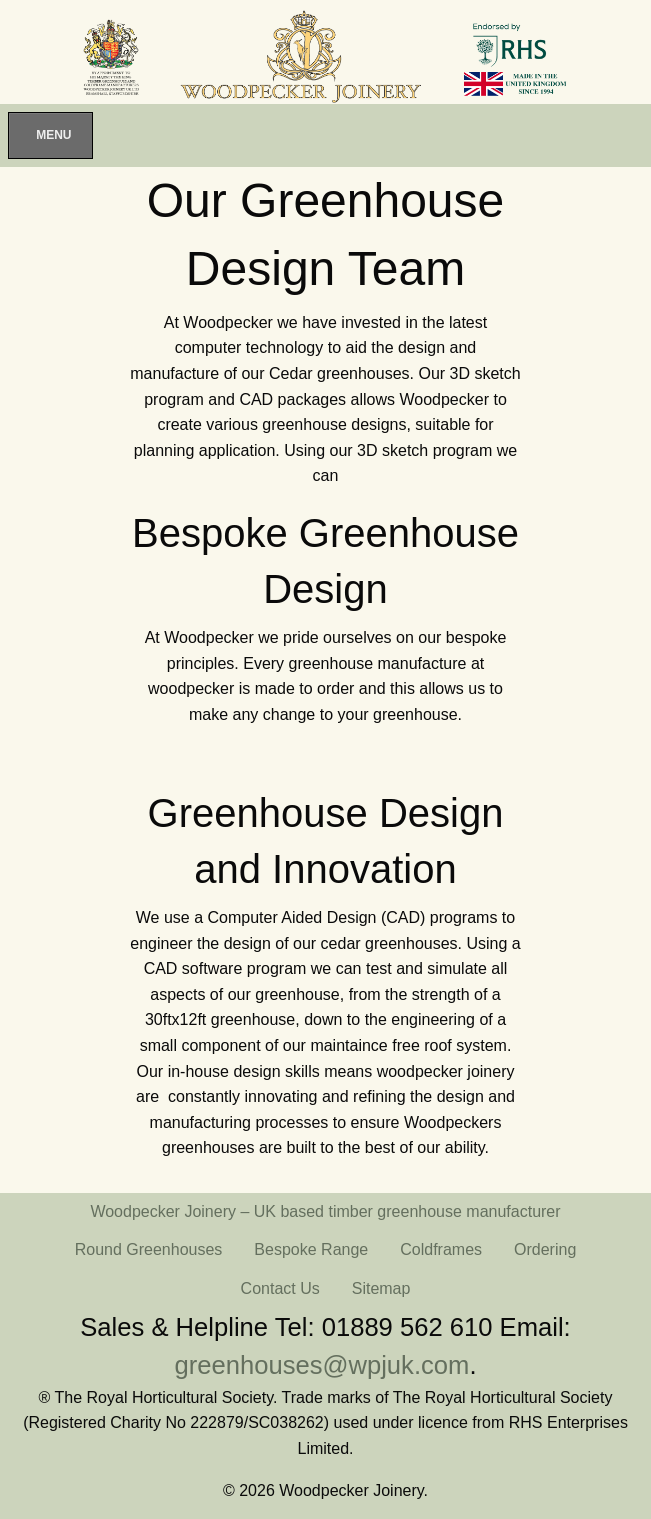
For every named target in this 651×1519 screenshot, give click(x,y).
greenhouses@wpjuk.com (322, 1365)
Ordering (545, 1249)
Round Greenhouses (149, 1249)
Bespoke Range (311, 1249)
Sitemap (381, 1288)
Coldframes (441, 1249)
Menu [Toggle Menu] (53, 135)
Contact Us (280, 1288)
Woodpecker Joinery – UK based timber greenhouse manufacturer (325, 1211)
